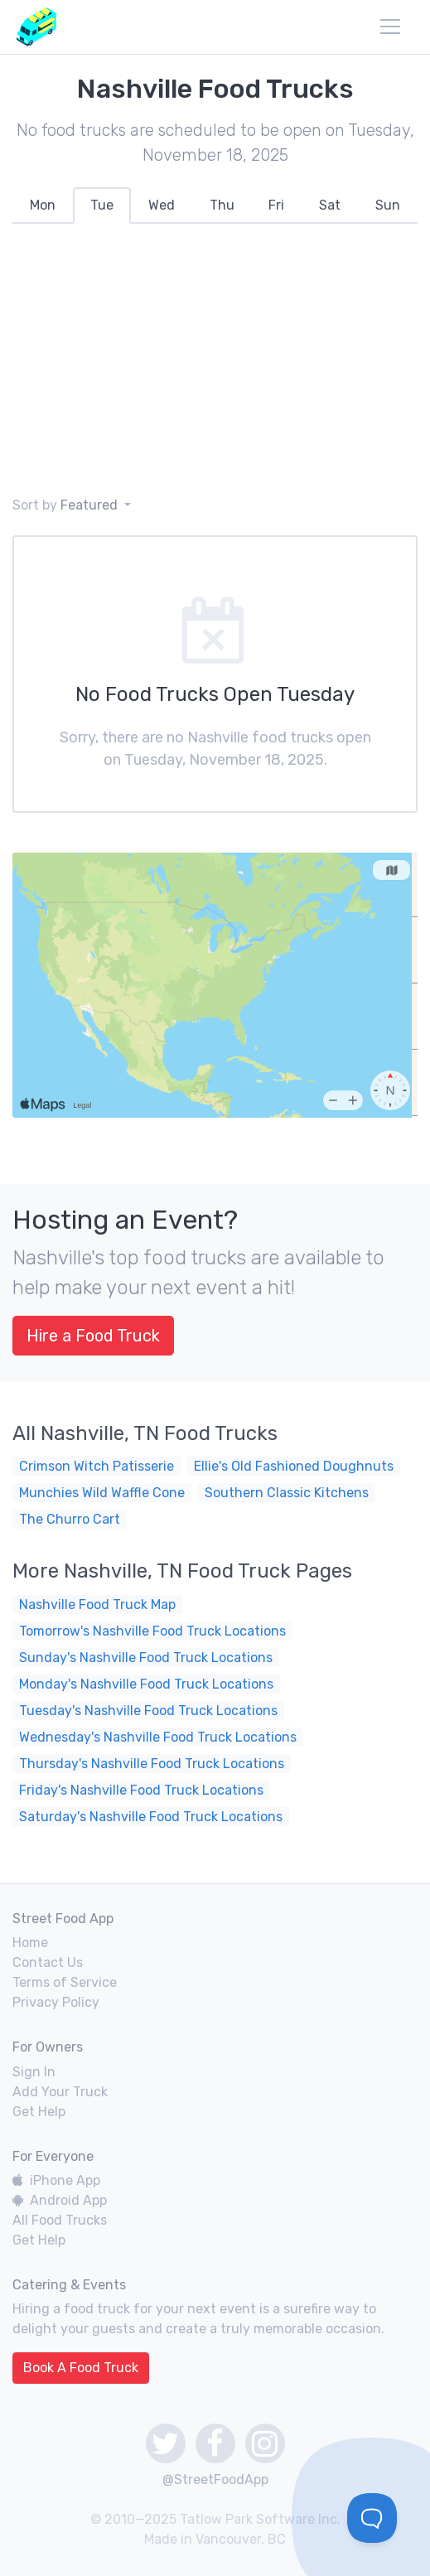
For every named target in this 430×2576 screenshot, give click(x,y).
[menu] (390, 26)
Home (30, 1942)
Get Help (38, 2111)
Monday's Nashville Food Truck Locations (146, 1684)
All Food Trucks (59, 2220)
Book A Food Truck (80, 2367)
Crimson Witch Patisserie (96, 1466)
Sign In (34, 2072)
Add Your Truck (60, 2092)
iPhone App (56, 2180)
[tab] (42, 205)
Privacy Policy (55, 2002)
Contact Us (47, 1962)
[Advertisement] (215, 360)
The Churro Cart (69, 1519)
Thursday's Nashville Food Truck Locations (151, 1763)
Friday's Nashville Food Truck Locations (141, 1790)
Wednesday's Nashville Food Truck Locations (158, 1737)
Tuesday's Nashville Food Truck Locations (148, 1710)
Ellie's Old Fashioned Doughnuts (294, 1466)
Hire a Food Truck (93, 1336)
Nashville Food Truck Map (97, 1604)
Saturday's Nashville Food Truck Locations (151, 1816)
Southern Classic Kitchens (287, 1493)
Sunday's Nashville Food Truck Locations (146, 1657)
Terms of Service (64, 1982)
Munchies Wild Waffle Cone (102, 1493)
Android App (59, 2200)
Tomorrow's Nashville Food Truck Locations (152, 1631)
